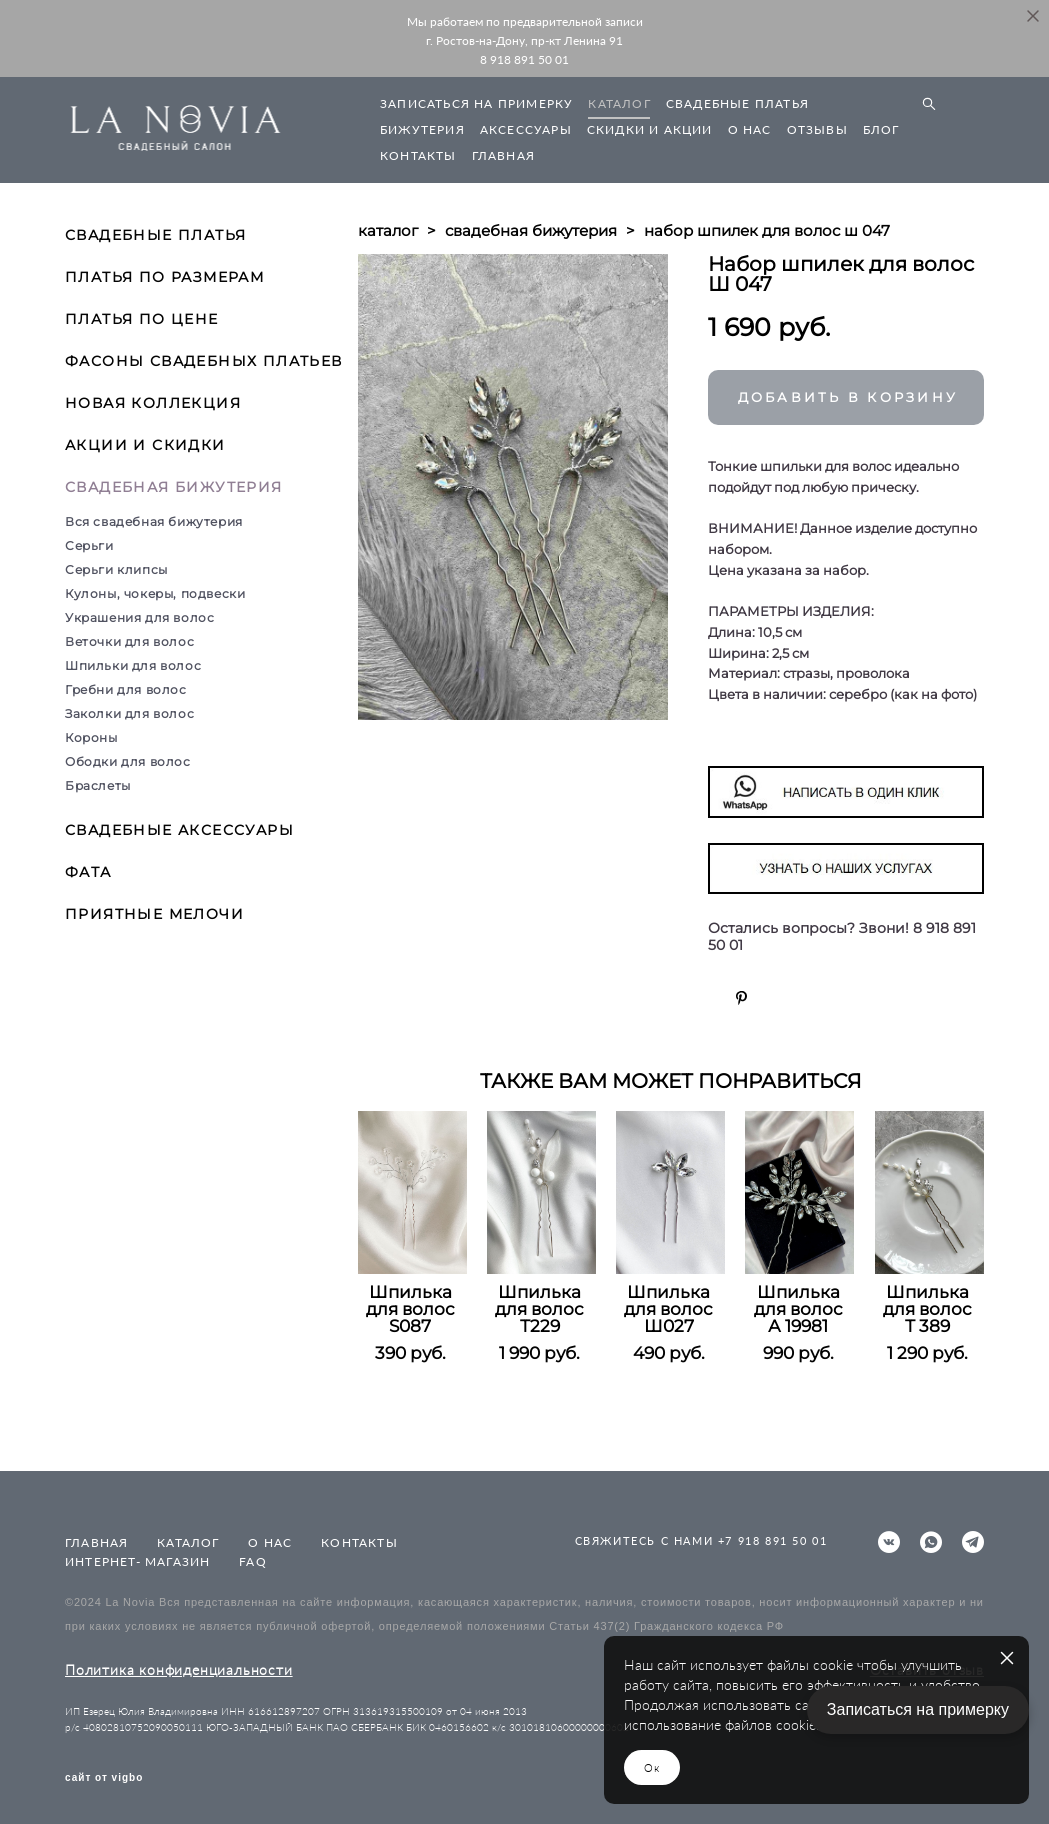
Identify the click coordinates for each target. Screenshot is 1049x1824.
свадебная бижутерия (531, 230)
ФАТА (88, 872)
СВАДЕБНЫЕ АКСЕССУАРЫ (179, 830)
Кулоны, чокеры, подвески (155, 593)
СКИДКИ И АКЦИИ (650, 129)
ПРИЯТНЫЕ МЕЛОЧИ (154, 914)
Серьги (89, 545)
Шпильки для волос (133, 665)
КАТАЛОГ (619, 103)
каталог (388, 230)
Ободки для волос (128, 761)
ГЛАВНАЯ (503, 155)
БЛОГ (881, 129)
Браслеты (98, 785)
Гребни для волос (126, 689)
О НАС (750, 129)
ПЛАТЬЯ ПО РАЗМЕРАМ (164, 277)
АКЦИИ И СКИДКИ (145, 445)
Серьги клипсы (116, 569)
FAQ (253, 1561)
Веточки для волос (129, 641)
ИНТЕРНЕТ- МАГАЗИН (137, 1561)
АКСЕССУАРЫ (526, 129)
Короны (91, 737)
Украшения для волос (139, 617)
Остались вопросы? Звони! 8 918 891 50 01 (842, 937)
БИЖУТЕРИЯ (422, 129)
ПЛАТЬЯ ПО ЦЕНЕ (142, 319)
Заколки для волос (129, 713)
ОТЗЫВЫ (817, 129)
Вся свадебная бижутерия (154, 521)
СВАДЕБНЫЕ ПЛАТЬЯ (737, 103)
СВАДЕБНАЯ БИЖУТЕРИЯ (174, 487)
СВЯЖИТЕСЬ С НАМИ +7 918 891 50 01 (701, 1540)
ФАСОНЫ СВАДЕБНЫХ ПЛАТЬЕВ (204, 361)
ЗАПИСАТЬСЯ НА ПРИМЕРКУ (476, 103)
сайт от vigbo (104, 1778)
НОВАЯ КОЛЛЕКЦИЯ (153, 403)
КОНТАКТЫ (418, 155)
